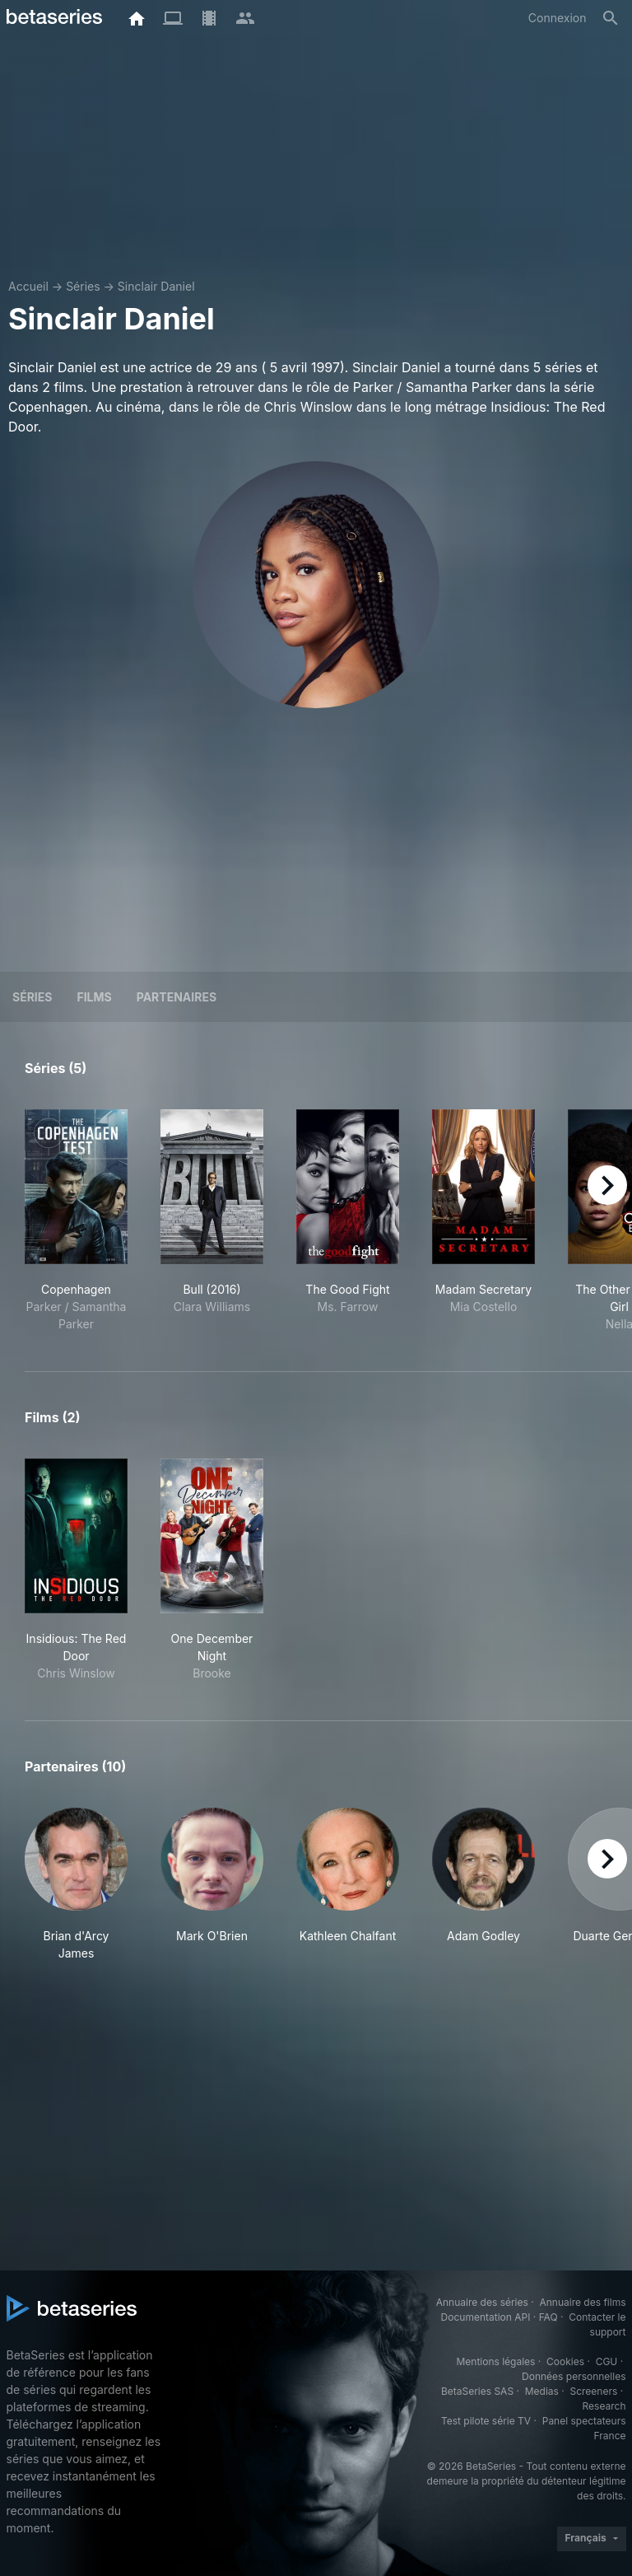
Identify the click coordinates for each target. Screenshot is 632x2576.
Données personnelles (573, 2376)
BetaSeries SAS (477, 2391)
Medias (542, 2391)
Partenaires (176, 997)
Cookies (565, 2361)
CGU (607, 2361)
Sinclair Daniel (156, 286)
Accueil (28, 286)
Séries (83, 286)
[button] (76, 1885)
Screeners (593, 2391)
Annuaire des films (582, 2302)
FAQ (548, 2317)
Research (604, 2406)
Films (94, 997)
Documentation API (486, 2317)
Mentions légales (495, 2361)
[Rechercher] (610, 18)
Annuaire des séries (482, 2302)
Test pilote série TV (486, 2421)
